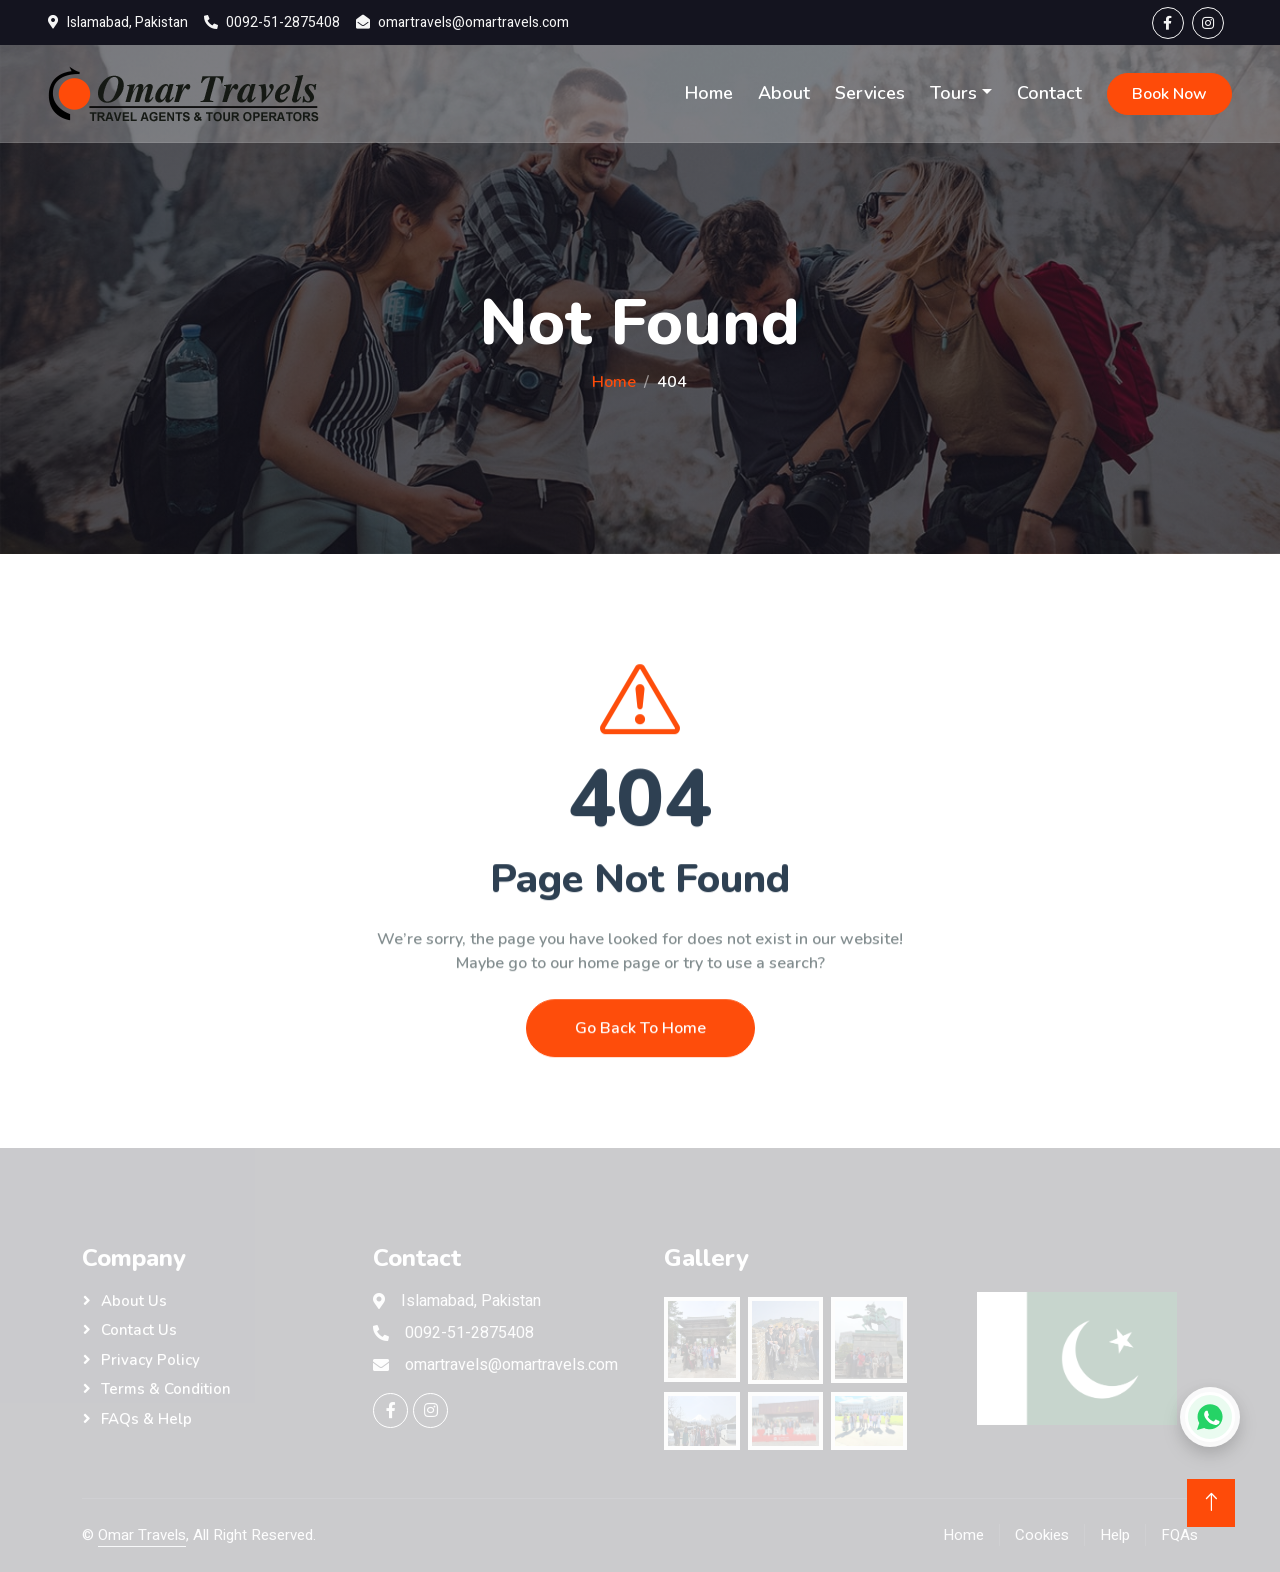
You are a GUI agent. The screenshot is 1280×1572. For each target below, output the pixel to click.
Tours (953, 93)
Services (870, 93)
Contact (1049, 93)
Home (709, 93)
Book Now (1169, 94)
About (784, 93)
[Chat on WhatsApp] (1210, 1417)
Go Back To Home (640, 1075)
